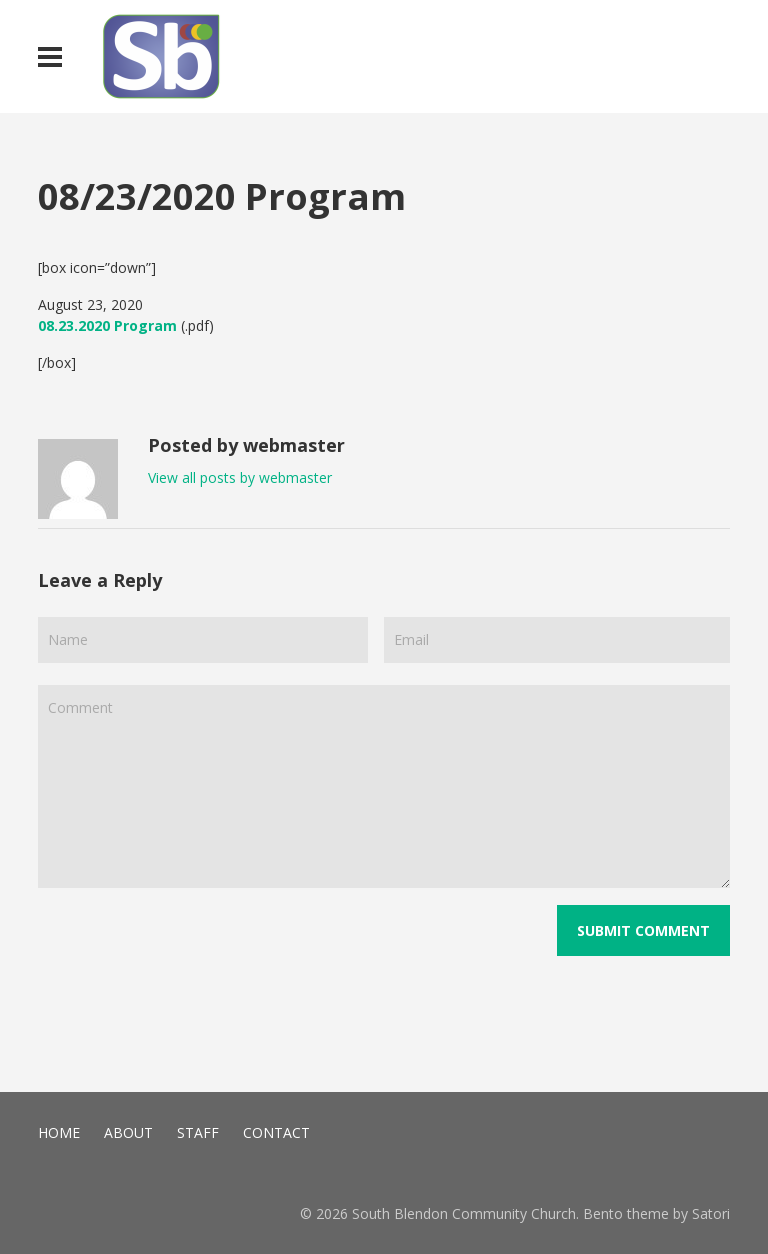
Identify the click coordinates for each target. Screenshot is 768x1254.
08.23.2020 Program (107, 325)
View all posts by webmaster (240, 477)
